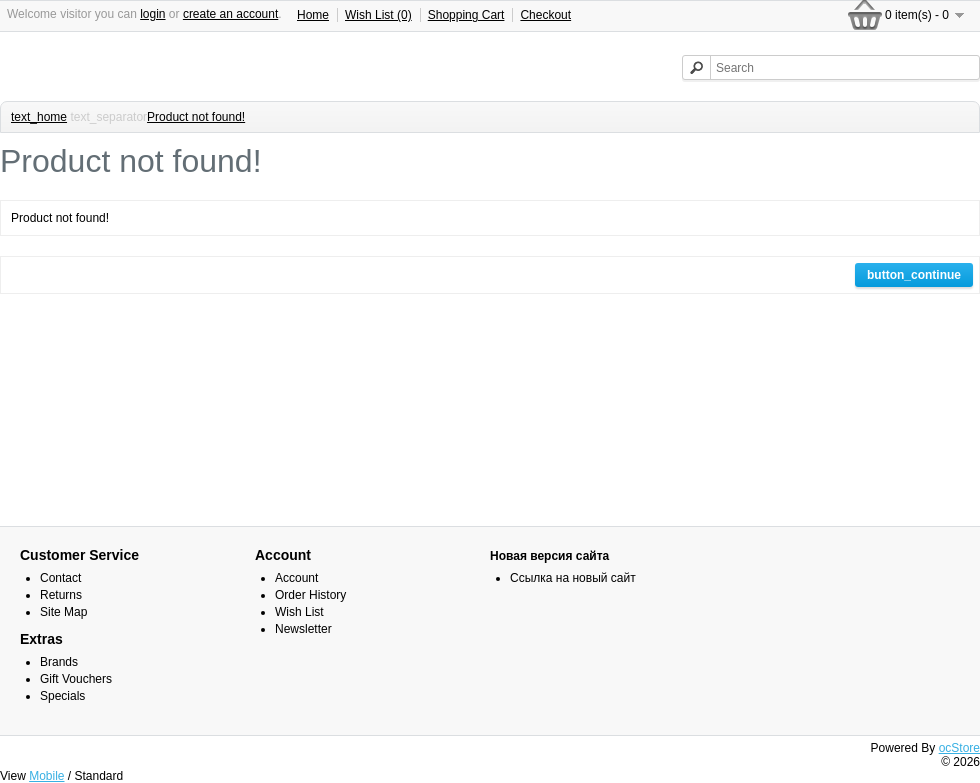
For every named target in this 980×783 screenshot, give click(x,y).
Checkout (545, 15)
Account (296, 578)
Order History (310, 595)
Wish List (299, 612)
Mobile (46, 776)
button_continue (914, 275)
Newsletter (303, 629)
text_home (39, 117)
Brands (59, 662)
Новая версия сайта (549, 556)
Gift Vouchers (76, 679)
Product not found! (196, 117)
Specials (62, 696)
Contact (60, 578)
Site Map (63, 612)
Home (313, 15)
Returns (61, 595)
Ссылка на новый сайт (573, 578)
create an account (230, 14)
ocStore (959, 748)
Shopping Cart (466, 15)
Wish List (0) (378, 15)
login (152, 14)
